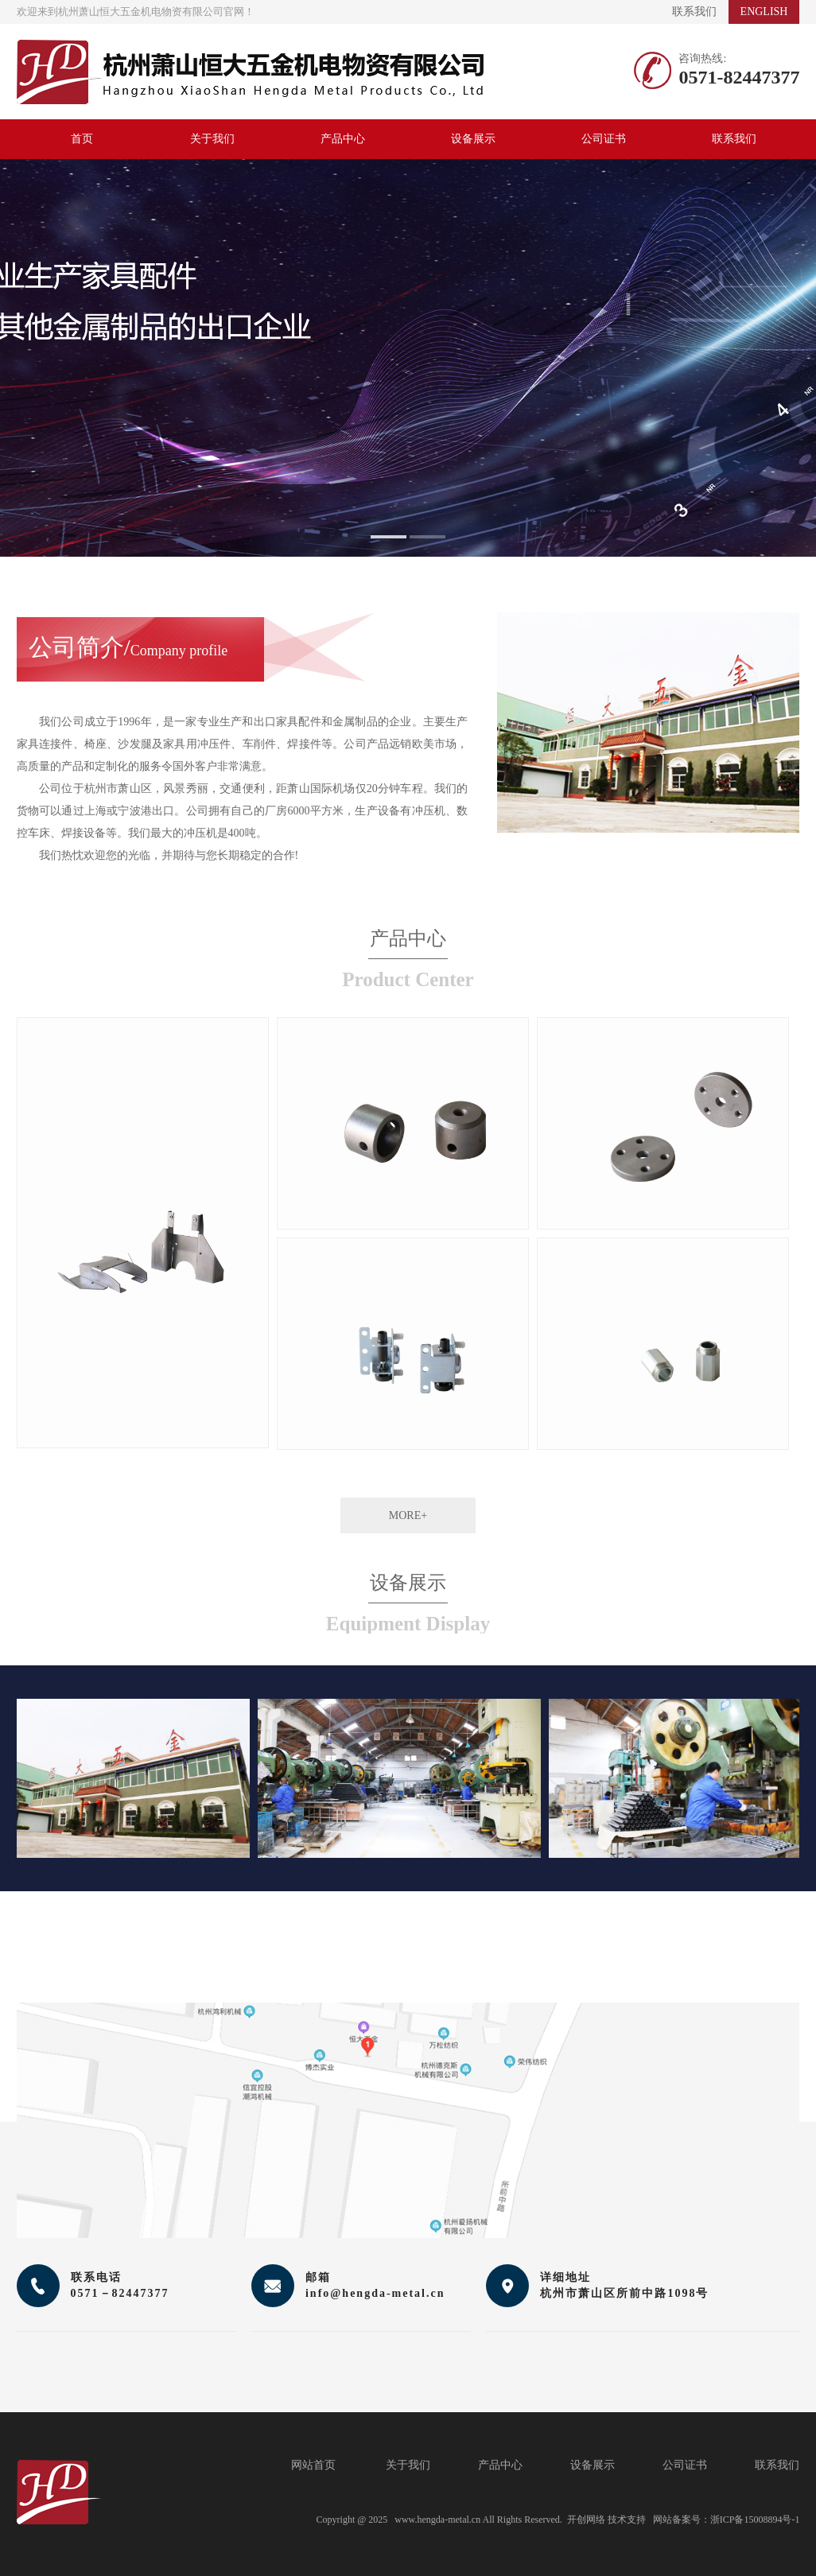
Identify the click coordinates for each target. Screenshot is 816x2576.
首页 (82, 139)
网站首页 (313, 2465)
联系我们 (694, 11)
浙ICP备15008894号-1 (755, 2519)
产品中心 (343, 139)
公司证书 (603, 139)
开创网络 (586, 2519)
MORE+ (408, 1515)
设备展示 (473, 139)
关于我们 (212, 139)
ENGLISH (764, 11)
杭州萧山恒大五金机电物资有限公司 (250, 72)
